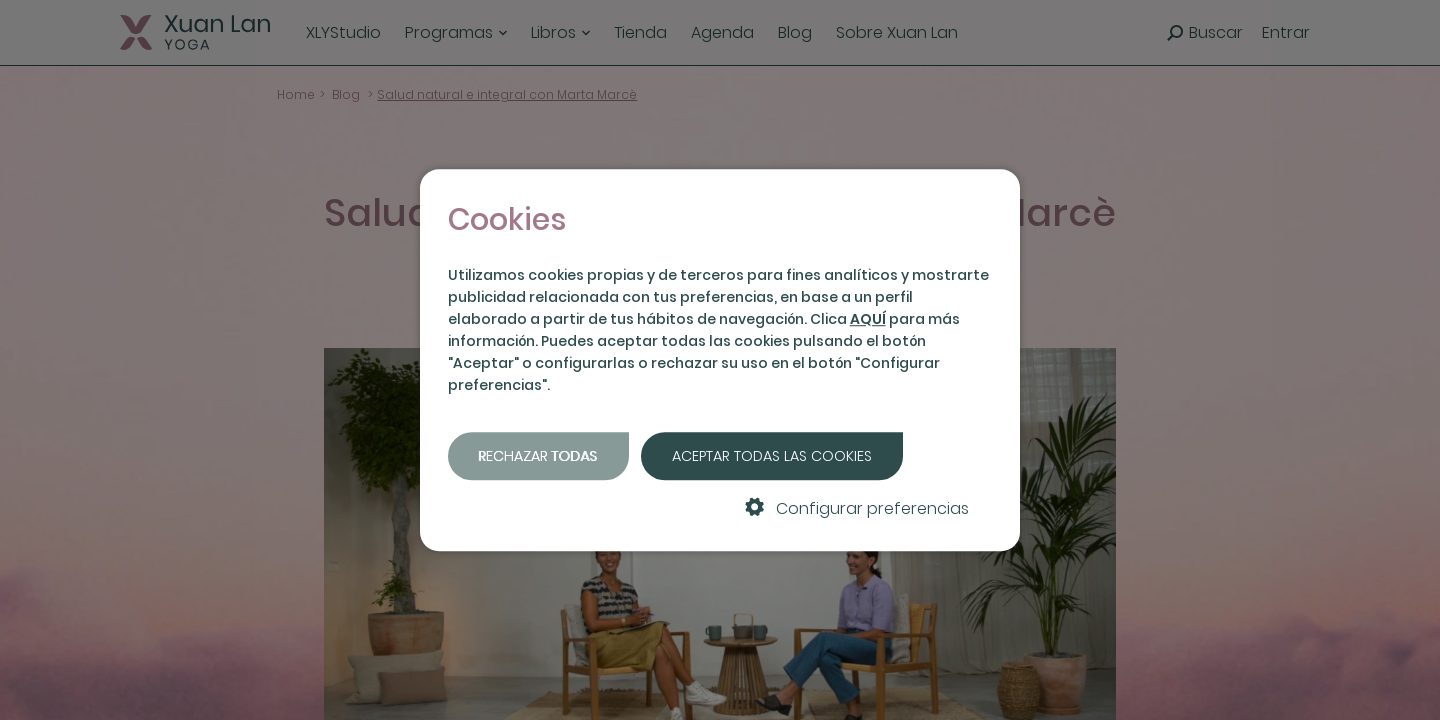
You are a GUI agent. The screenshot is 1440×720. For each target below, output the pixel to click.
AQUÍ (868, 319)
